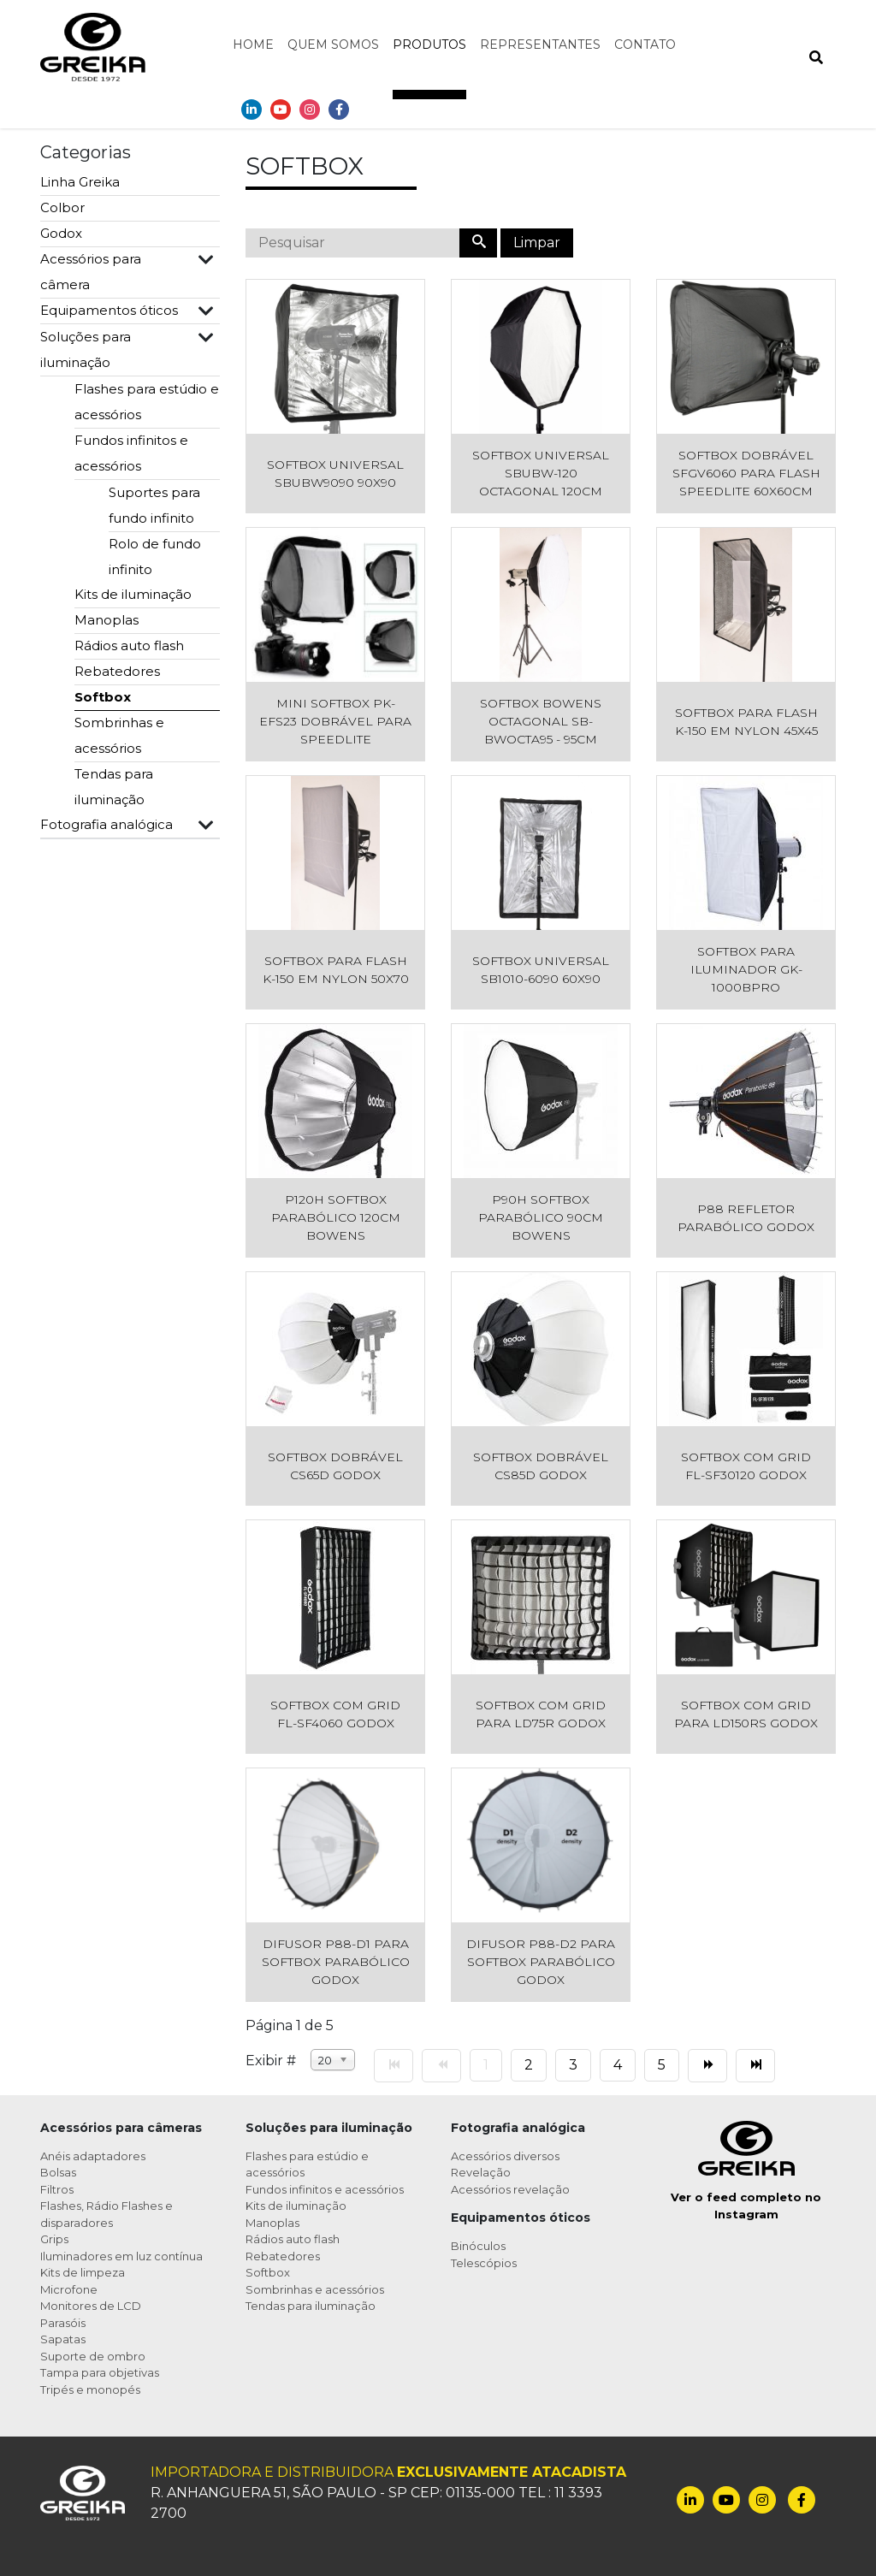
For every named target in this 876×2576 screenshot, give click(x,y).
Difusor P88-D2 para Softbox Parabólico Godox (540, 1961)
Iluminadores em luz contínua (121, 2256)
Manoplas (106, 620)
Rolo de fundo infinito (155, 556)
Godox (61, 233)
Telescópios (484, 2263)
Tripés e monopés (90, 2389)
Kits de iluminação (133, 594)
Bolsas (58, 2172)
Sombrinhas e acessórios (119, 735)
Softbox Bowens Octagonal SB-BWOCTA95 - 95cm (540, 721)
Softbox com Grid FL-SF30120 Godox (746, 1466)
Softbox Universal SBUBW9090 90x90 (335, 473)
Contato (645, 44)
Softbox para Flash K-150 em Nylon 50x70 (336, 969)
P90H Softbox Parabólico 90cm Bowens (540, 1217)
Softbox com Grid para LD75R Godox (541, 1714)
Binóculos (478, 2246)
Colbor (62, 207)
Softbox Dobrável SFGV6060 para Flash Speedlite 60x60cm (746, 473)
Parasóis (63, 2323)
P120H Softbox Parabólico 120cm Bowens (335, 1217)
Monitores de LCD (90, 2305)
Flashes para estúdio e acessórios (146, 402)
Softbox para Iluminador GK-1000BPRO (746, 969)
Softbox (102, 697)
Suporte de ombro (92, 2356)
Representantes (540, 44)
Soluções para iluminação (85, 349)
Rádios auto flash (129, 645)
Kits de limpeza (82, 2272)
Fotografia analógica (106, 824)
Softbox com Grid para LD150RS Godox (746, 1714)
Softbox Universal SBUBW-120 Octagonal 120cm (540, 473)
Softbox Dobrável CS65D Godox (335, 1466)
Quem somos (333, 44)
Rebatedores (117, 671)
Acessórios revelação (510, 2189)
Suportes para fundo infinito (154, 505)
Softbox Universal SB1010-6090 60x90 (540, 969)
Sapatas (63, 2339)
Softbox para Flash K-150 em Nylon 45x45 (746, 721)
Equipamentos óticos (109, 310)
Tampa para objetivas (99, 2372)
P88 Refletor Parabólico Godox (746, 1218)
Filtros (57, 2189)
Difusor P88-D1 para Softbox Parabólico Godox (336, 1961)
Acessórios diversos (505, 2156)
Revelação (481, 2172)
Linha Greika (80, 182)
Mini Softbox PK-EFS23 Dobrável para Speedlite (335, 721)
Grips (54, 2239)
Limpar (536, 242)
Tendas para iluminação (113, 787)
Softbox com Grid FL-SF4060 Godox (335, 1714)
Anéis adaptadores (92, 2156)
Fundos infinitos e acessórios (131, 453)
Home (253, 44)
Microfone (69, 2289)
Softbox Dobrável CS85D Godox (540, 1466)
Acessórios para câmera (90, 272)
